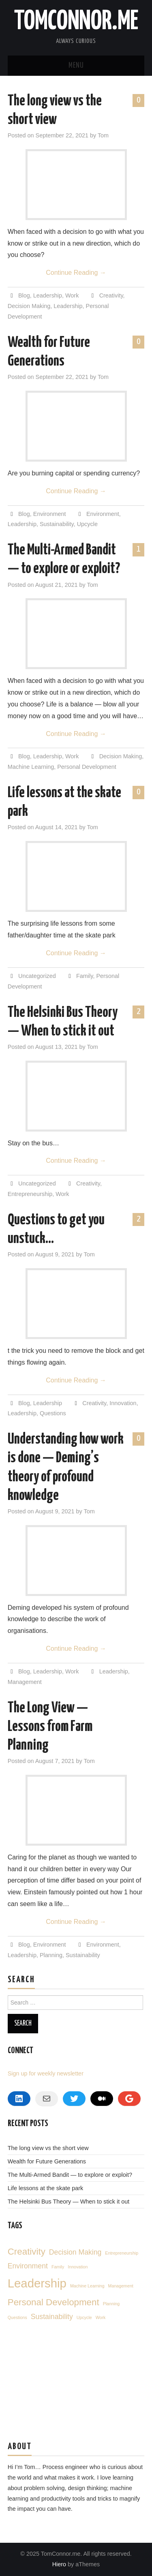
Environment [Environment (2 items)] (28, 2266)
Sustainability (57, 524)
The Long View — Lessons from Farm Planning (50, 1727)
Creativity (111, 295)
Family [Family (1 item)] (57, 2266)
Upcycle (87, 524)
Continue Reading (76, 272)
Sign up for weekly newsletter (45, 2073)
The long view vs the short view (48, 2148)
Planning (51, 1955)
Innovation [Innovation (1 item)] (78, 2266)
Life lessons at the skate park (45, 2188)
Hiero (59, 2564)
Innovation (122, 1403)
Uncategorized (37, 976)
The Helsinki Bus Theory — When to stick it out (68, 2201)
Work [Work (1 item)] (101, 2317)
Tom (103, 135)
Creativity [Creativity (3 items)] (26, 2252)
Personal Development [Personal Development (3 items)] (53, 2302)
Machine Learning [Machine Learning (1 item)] (87, 2285)
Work (72, 295)
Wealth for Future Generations (47, 2161)
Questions (53, 1413)
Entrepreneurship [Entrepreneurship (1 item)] (121, 2253)
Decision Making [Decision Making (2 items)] (75, 2252)
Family (84, 976)
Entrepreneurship (30, 1194)
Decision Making (29, 306)
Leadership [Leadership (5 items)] (37, 2283)
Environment (49, 514)
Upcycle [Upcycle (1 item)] (84, 2317)
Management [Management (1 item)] (120, 2285)
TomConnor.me (76, 22)
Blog (24, 295)
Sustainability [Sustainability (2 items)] (52, 2317)
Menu (76, 65)
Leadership (47, 295)
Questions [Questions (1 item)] (17, 2317)
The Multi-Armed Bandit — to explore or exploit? (70, 2175)
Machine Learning (31, 767)
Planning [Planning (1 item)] (111, 2303)
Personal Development (86, 767)
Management (25, 1682)
